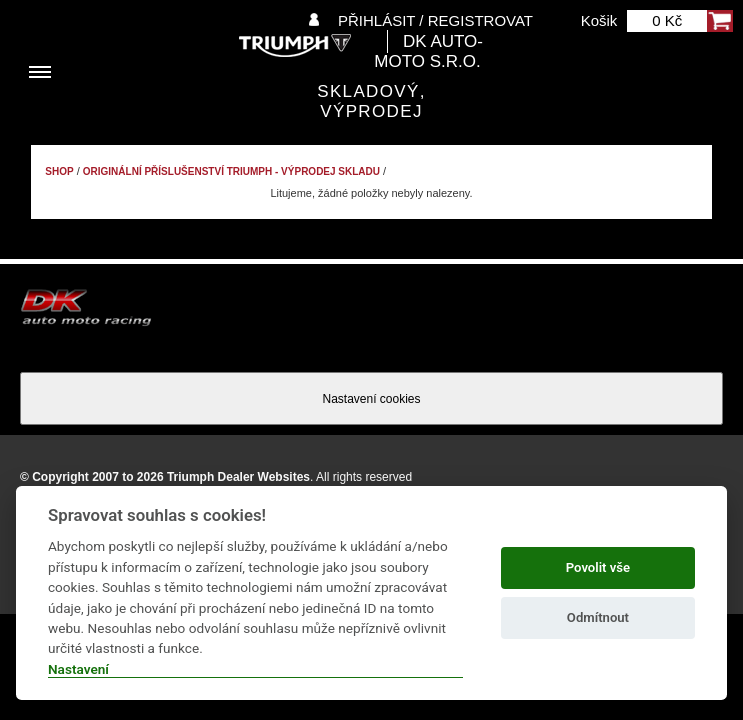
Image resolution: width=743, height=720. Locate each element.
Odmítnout (598, 617)
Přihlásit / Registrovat (435, 20)
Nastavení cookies (371, 399)
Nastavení (78, 669)
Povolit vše (598, 567)
